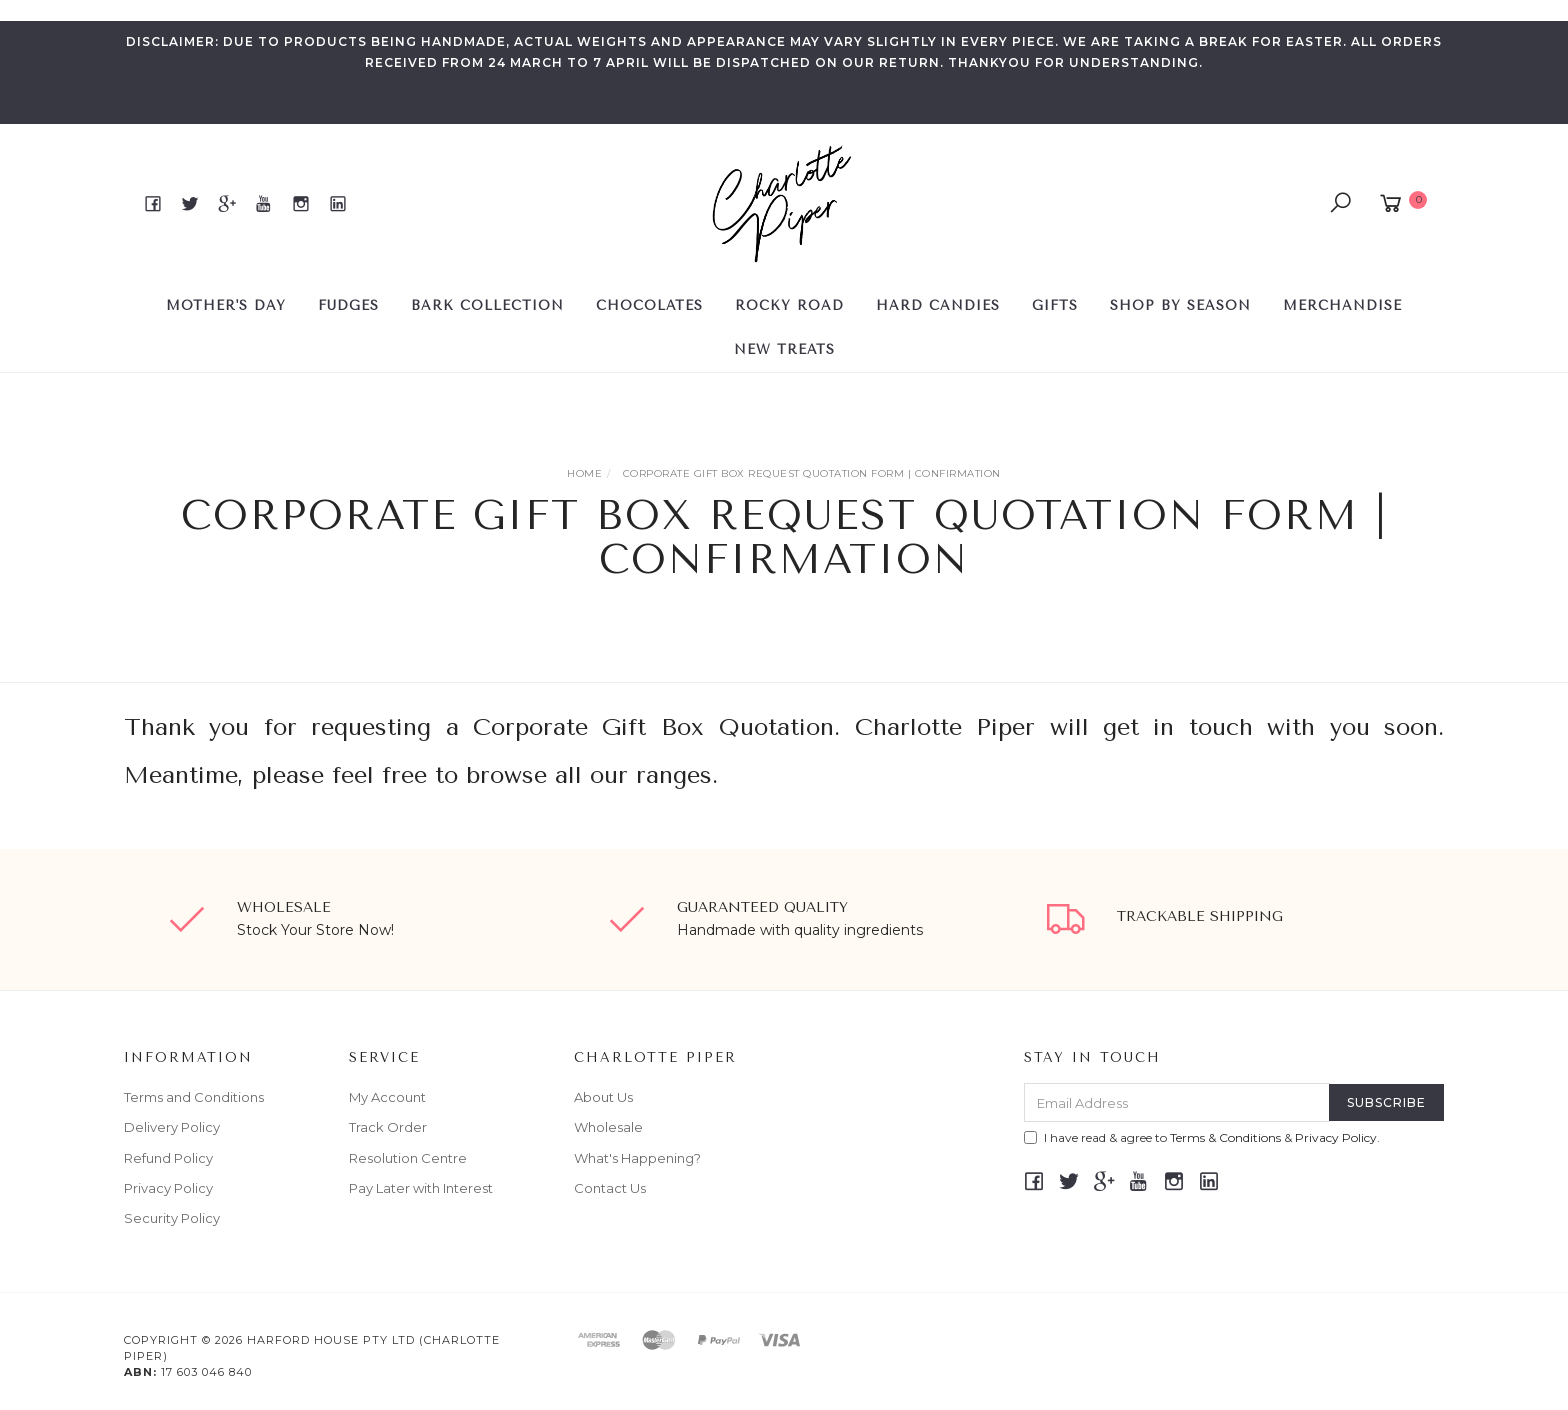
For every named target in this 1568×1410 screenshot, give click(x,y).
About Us (603, 1097)
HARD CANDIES (938, 305)
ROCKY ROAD (789, 305)
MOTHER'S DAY (226, 305)
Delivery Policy (172, 1127)
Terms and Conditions (194, 1097)
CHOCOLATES (649, 305)
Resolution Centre (408, 1158)
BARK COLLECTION (487, 305)
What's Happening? (637, 1158)
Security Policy (172, 1218)
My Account (387, 1097)
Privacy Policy (168, 1188)
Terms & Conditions (1225, 1137)
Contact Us (610, 1188)
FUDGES (348, 305)
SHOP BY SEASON (1180, 305)
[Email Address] (1177, 1102)
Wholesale (608, 1127)
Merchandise (1342, 305)
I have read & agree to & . (1202, 1137)
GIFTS (1055, 305)
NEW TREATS (784, 349)
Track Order (388, 1127)
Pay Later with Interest (421, 1188)
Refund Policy (168, 1158)
